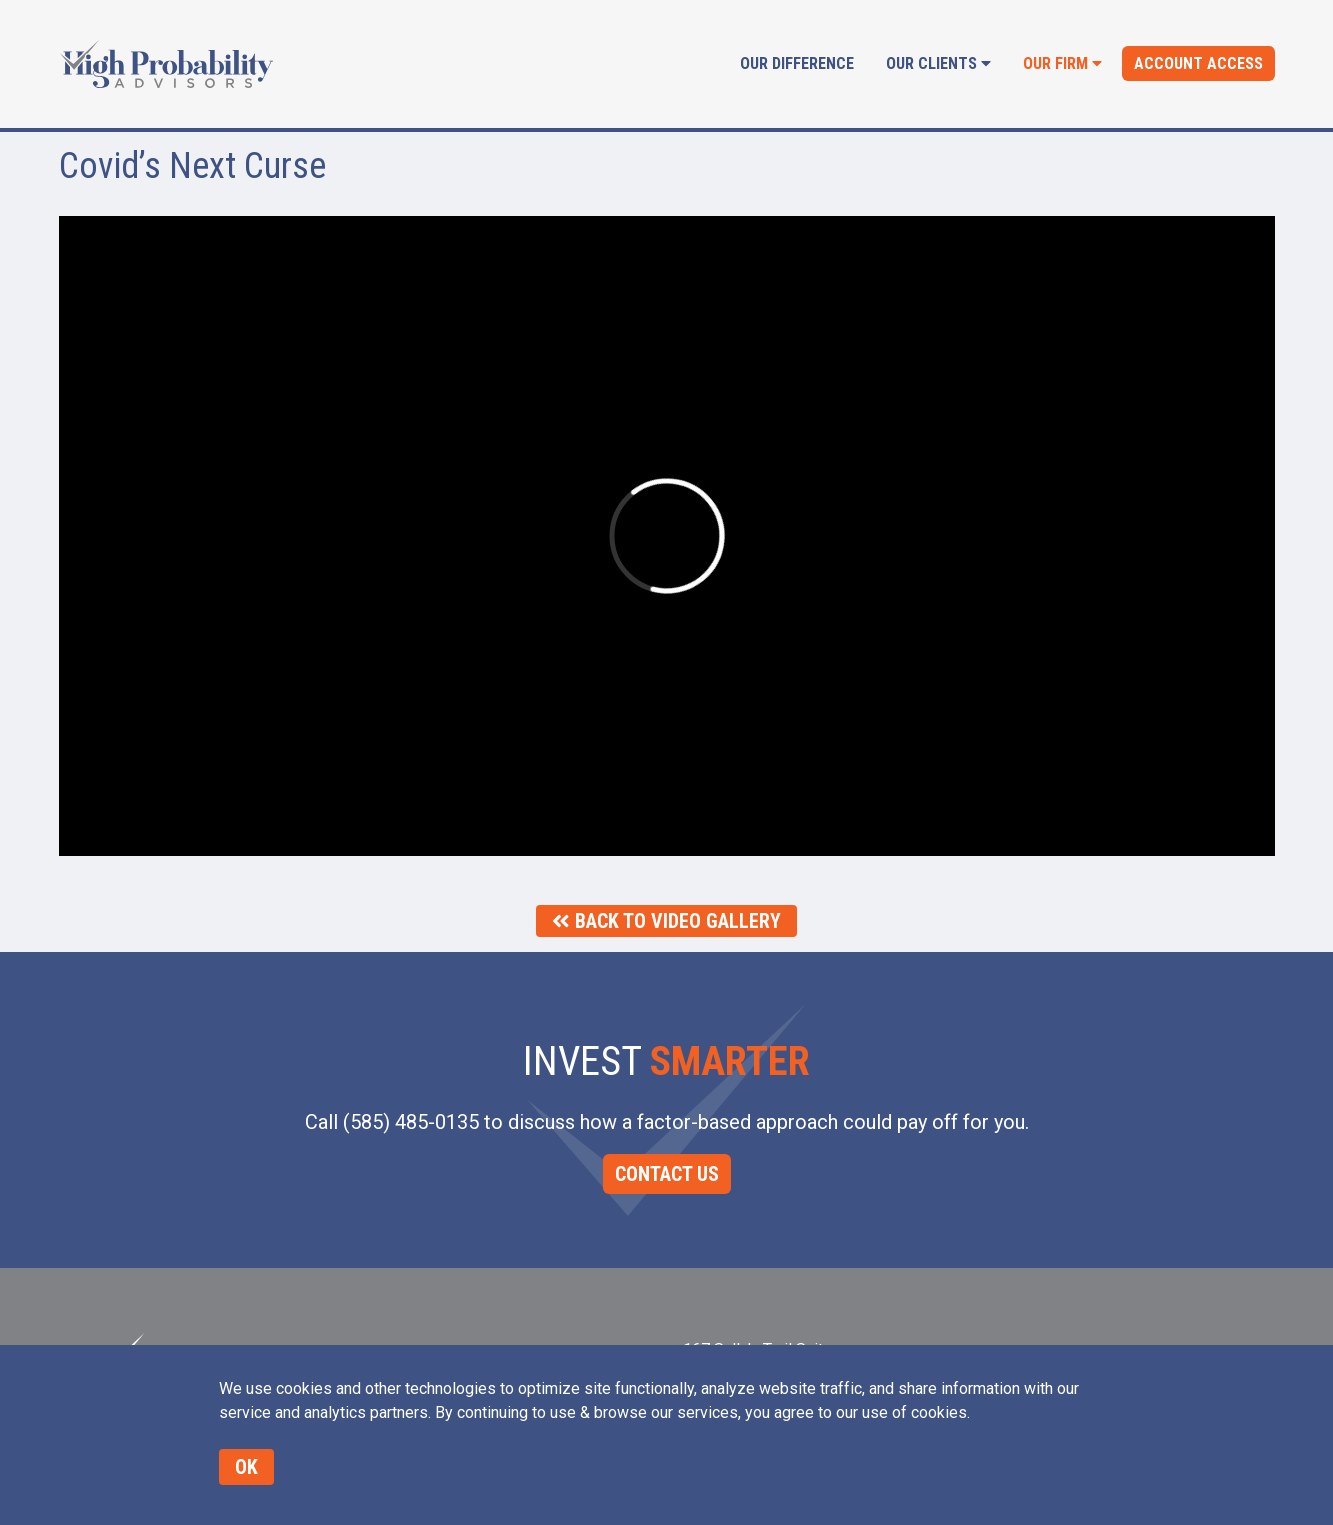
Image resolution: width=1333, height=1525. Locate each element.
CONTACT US (667, 1174)
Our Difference (797, 63)
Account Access (1198, 63)
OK (246, 1467)
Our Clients (938, 63)
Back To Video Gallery (666, 921)
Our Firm (1062, 63)
